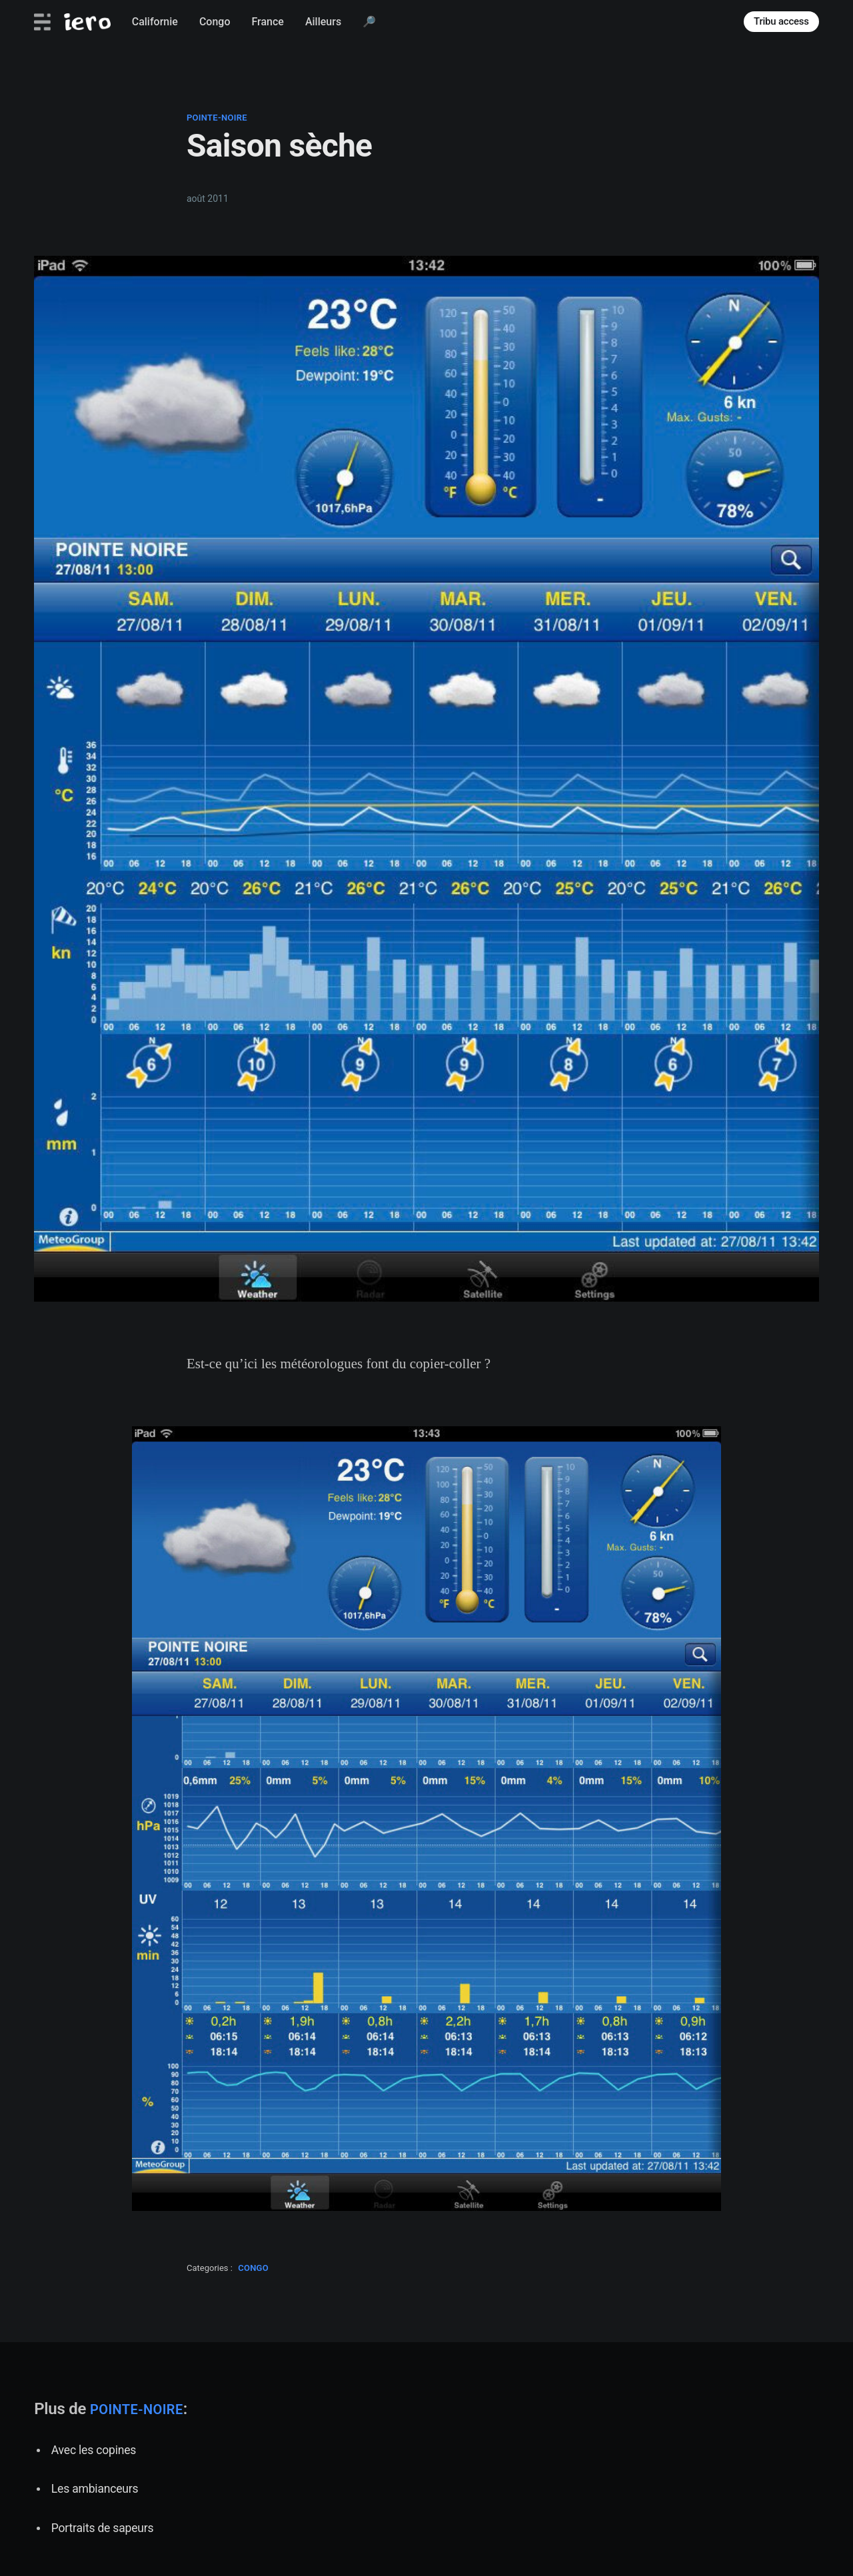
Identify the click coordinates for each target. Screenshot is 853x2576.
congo (253, 2268)
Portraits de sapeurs (102, 2528)
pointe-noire (217, 118)
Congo (215, 21)
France (267, 21)
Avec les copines (93, 2450)
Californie (155, 21)
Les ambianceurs (95, 2488)
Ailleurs (323, 21)
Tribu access (781, 21)
